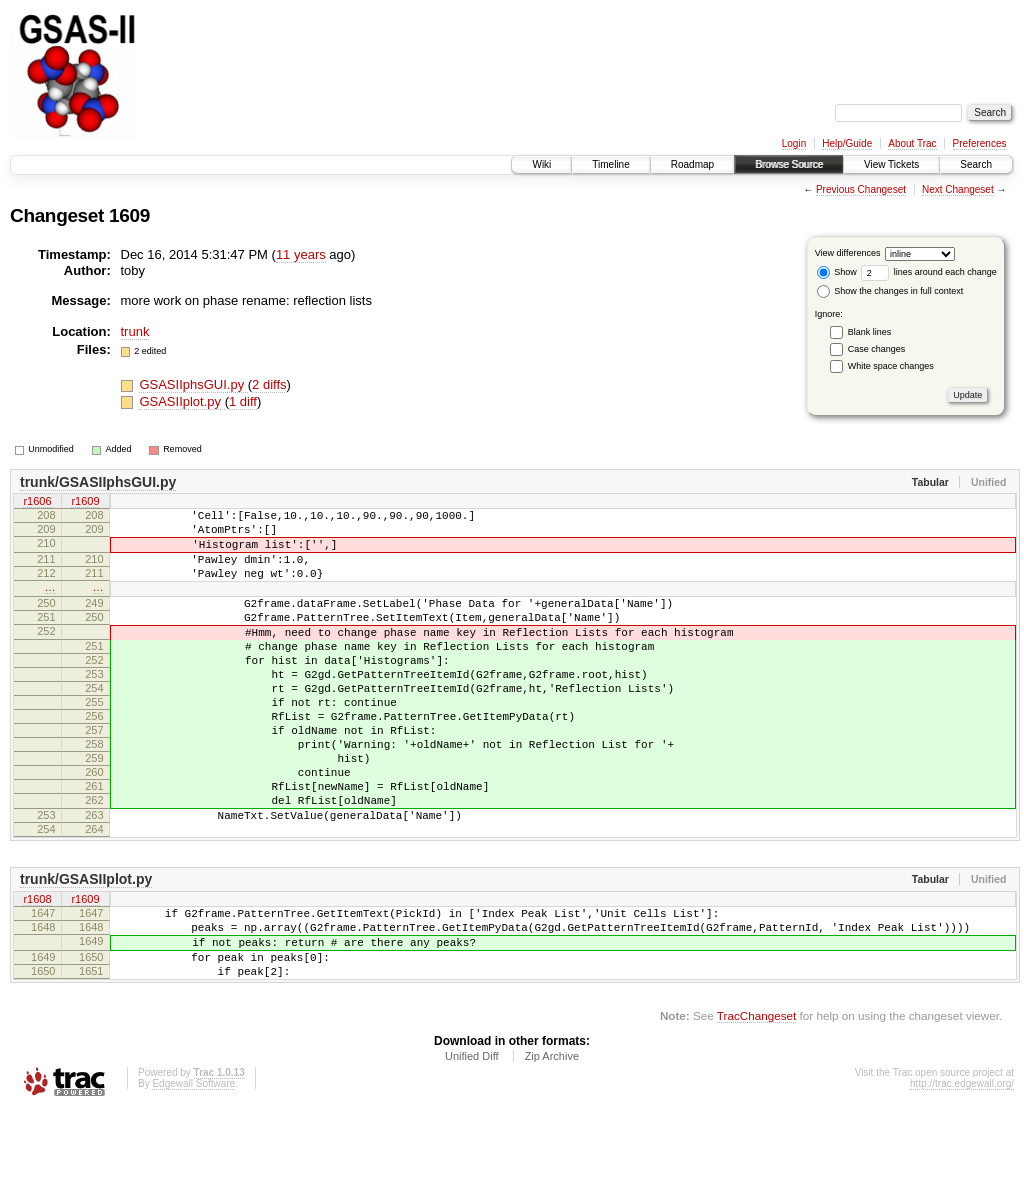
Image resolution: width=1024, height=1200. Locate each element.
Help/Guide (847, 143)
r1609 (85, 503)
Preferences (980, 143)
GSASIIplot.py (181, 401)
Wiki (541, 164)
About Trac (912, 143)
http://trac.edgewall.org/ (962, 1173)
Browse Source (789, 164)
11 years (301, 254)
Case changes (877, 349)
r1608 (37, 972)
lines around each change (929, 272)
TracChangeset (756, 1105)
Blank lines (870, 332)
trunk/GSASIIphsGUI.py (98, 482)
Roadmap (692, 164)
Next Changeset (958, 189)
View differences (848, 253)
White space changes (891, 366)
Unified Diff (472, 1146)
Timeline (610, 164)
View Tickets (891, 164)
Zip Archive (552, 1146)
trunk (135, 331)
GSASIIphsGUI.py (193, 384)
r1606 (37, 503)
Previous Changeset (861, 189)
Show (837, 272)
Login (794, 143)
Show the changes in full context (890, 291)
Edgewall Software (193, 1173)
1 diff (243, 401)
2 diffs (269, 384)
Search (976, 164)
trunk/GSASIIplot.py (86, 951)
